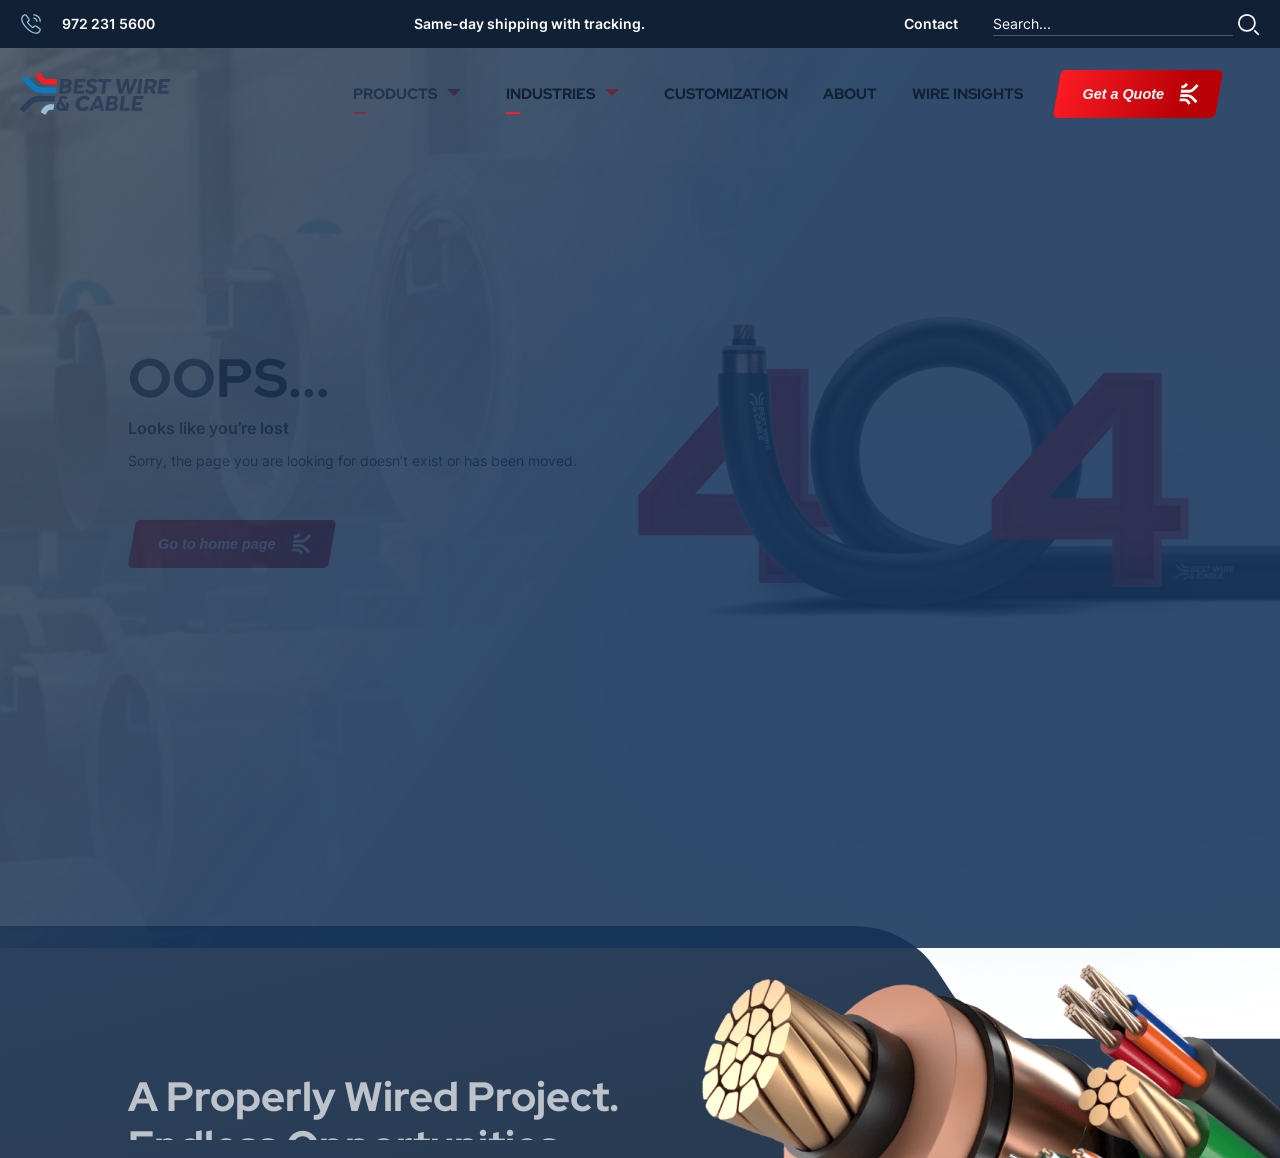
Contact (931, 23)
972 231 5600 (108, 23)
